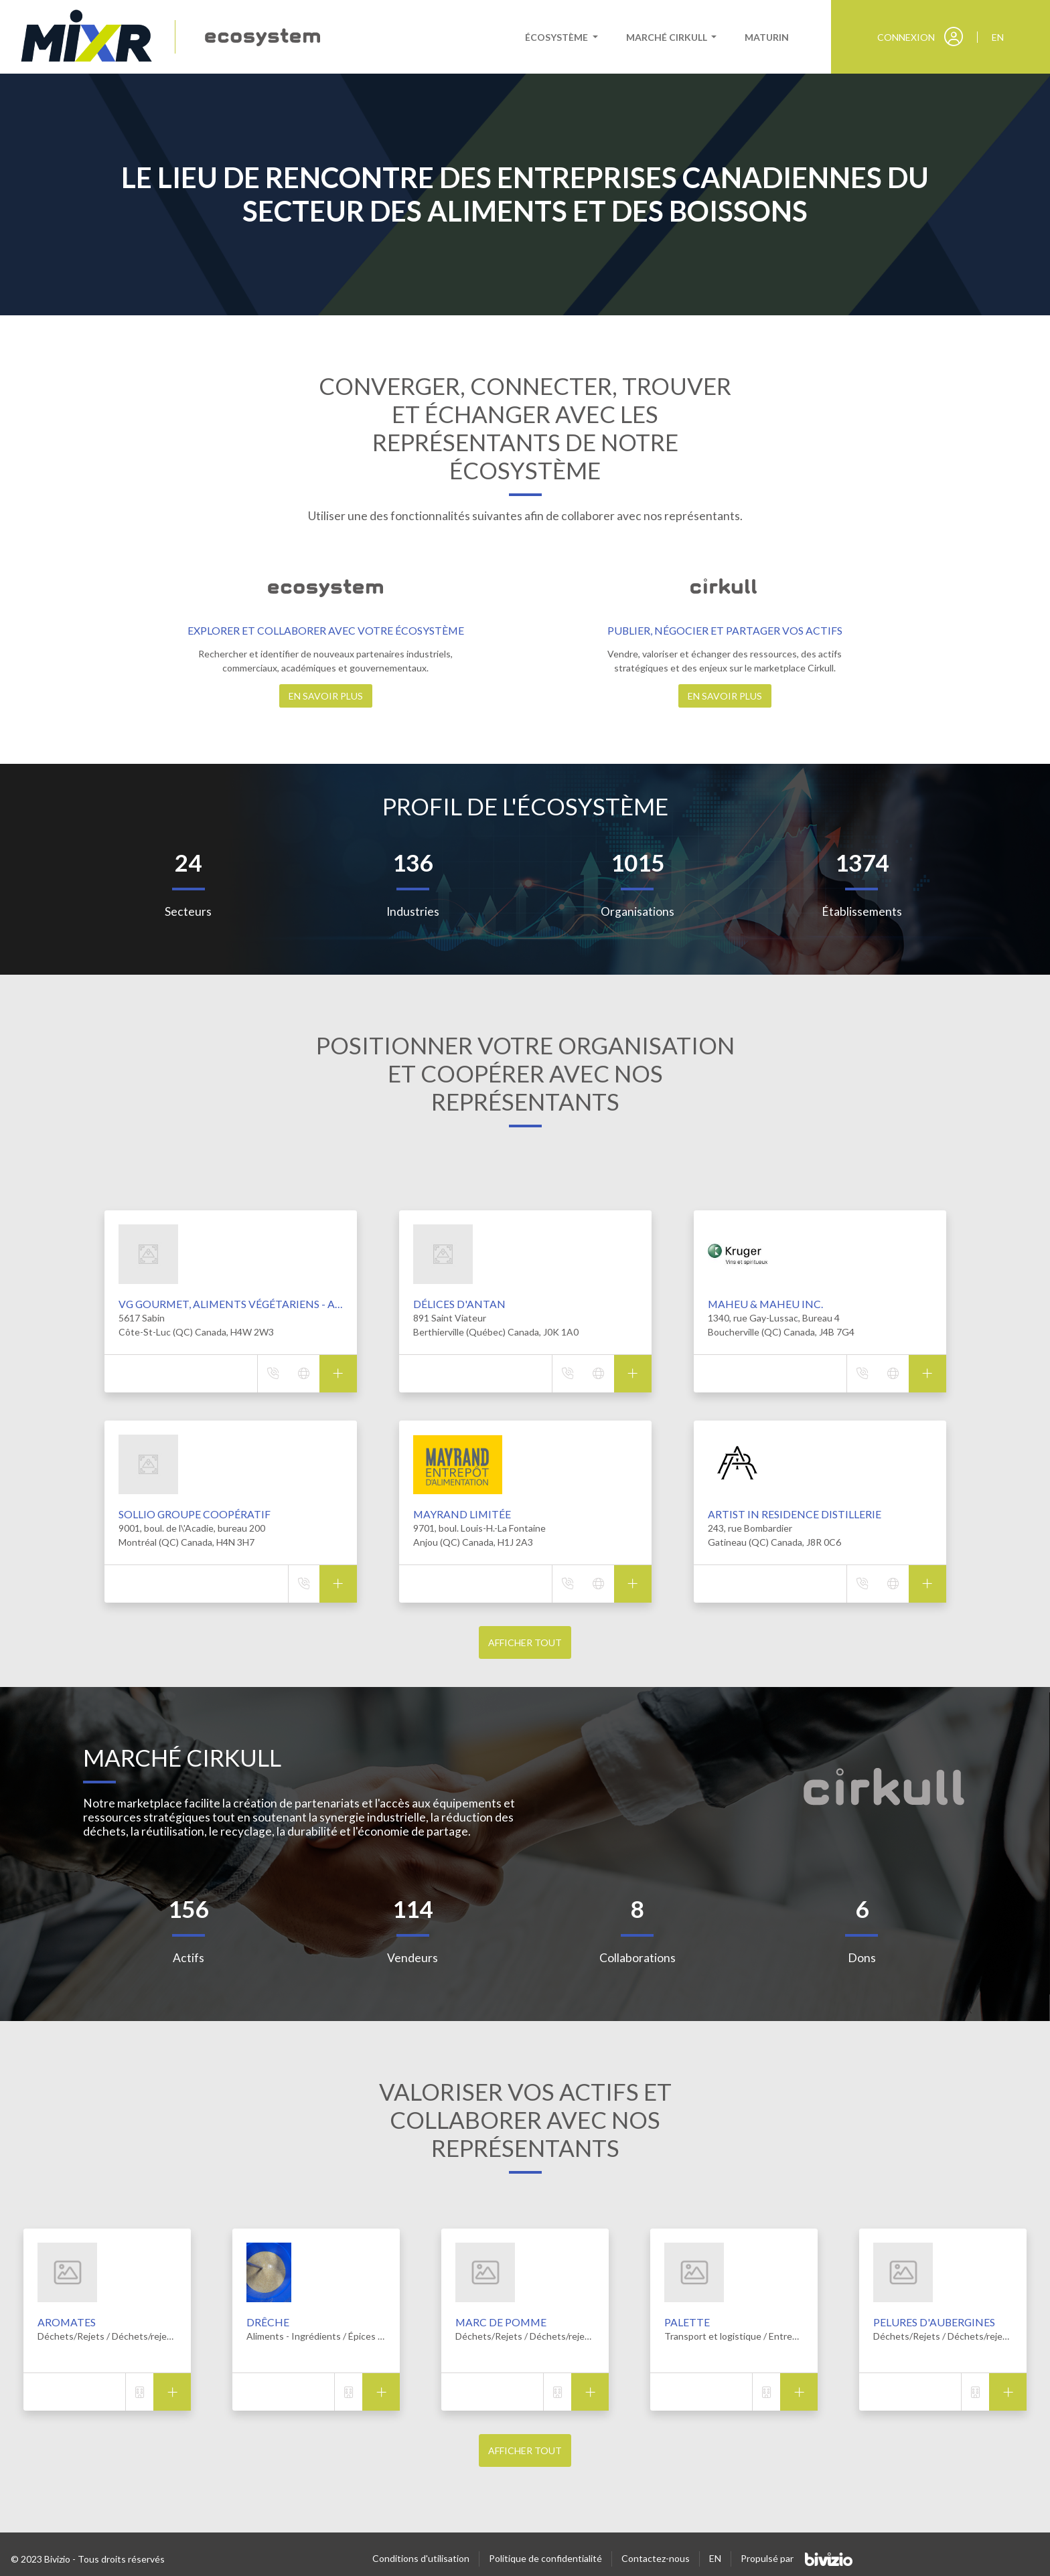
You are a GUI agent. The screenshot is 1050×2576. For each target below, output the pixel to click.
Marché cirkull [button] (667, 37)
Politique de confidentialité (545, 2558)
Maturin (767, 37)
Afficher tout (525, 1642)
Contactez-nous (655, 2558)
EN (715, 2558)
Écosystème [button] (557, 37)
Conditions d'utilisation (420, 2558)
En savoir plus (326, 696)
